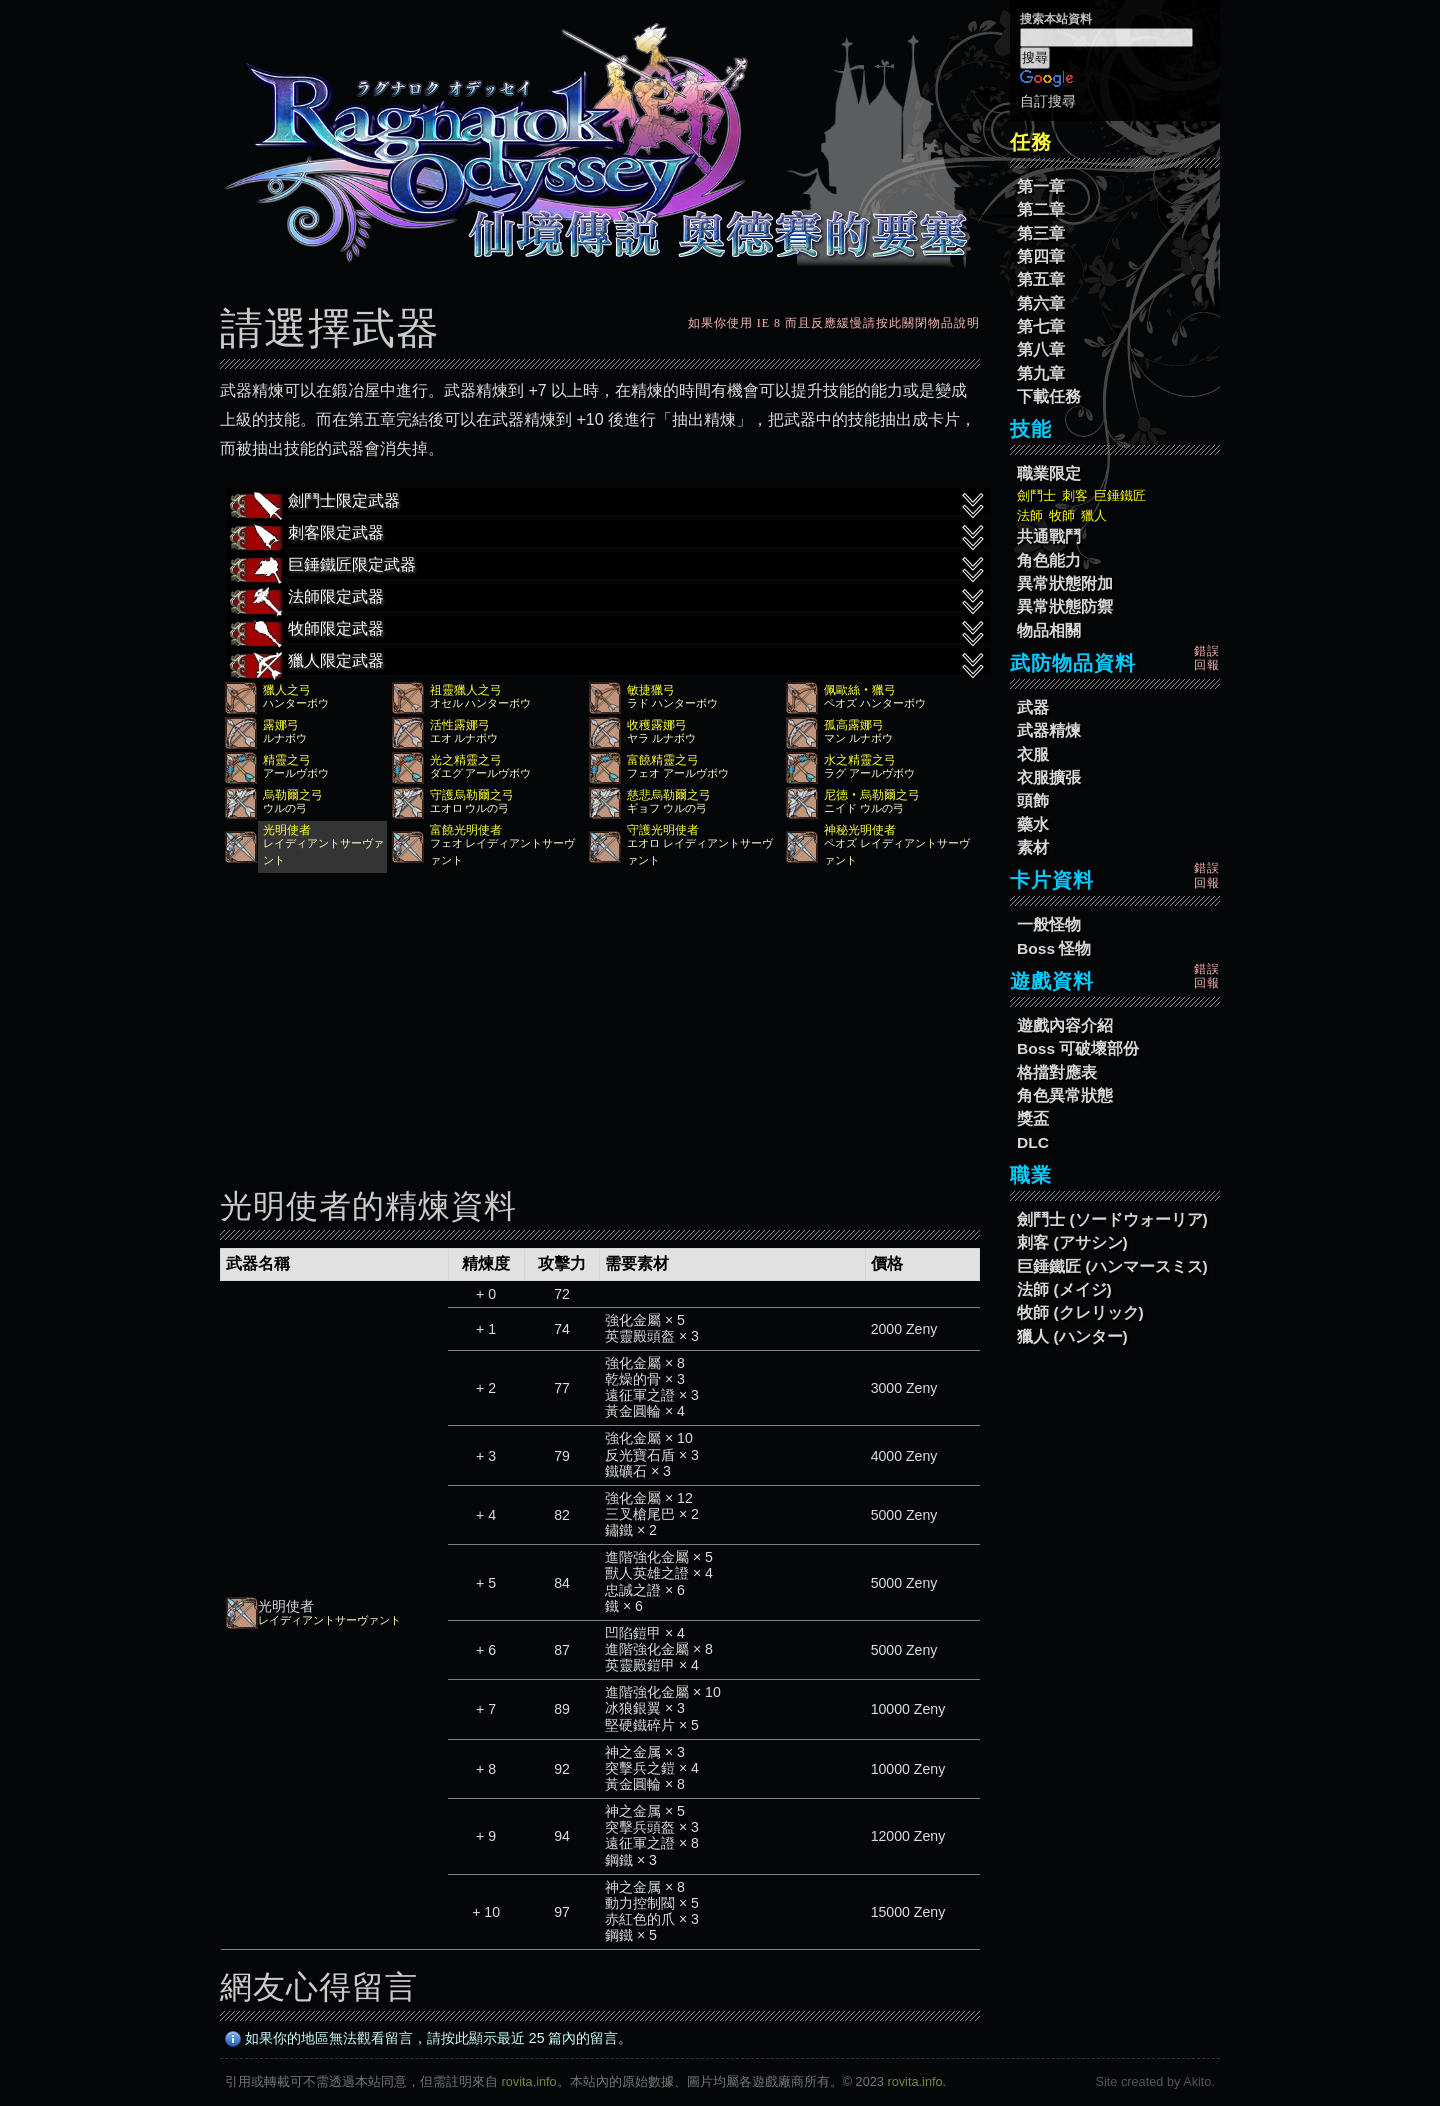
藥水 (1033, 824)
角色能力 (1049, 560)
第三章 (1041, 233)
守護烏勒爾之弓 (472, 795)
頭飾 (1033, 800)
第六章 (1041, 303)
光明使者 (287, 830)
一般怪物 (1049, 924)
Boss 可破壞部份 (1078, 1048)
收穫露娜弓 (657, 725)
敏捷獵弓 (651, 690)
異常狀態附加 (1065, 583)
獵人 (1094, 515)
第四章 (1041, 256)
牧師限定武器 (608, 631)
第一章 (1041, 186)
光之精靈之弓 (466, 760)
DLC (1033, 1142)
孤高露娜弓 (854, 725)
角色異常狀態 (1065, 1095)
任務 (1031, 142)
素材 (1033, 847)
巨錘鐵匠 (1120, 495)
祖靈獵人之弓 (466, 690)
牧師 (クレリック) (1080, 1312)
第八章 (1041, 349)
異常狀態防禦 (1065, 606)
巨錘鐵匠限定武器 (608, 567)
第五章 (1041, 279)
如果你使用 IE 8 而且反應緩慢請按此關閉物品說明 (834, 323)
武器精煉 (1049, 730)
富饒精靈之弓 (663, 760)
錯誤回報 (1207, 658)
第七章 (1041, 326)
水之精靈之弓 (860, 760)
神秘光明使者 (860, 830)
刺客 (1075, 495)
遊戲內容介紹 (1065, 1025)
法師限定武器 (608, 599)
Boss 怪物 (1054, 948)
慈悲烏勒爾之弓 (669, 795)
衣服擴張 (1049, 777)
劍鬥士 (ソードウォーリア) (1112, 1219)
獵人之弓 (287, 690)
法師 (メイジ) (1064, 1289)
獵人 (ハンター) (1072, 1336)
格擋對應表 (1057, 1072)
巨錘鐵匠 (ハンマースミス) (1112, 1266)
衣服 (1033, 754)
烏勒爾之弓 (293, 795)
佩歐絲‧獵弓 (860, 690)
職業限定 (1049, 473)
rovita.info (529, 2081)
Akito (1197, 2081)
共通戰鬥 (1049, 536)
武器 (1033, 707)
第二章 (1041, 209)
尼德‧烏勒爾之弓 (872, 795)
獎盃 (1033, 1118)
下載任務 (1049, 396)
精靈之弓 (287, 760)
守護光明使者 (663, 830)
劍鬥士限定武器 (608, 503)
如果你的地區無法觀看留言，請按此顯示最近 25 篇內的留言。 (429, 2038)
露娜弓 (281, 725)
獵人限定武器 (608, 663)
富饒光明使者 (466, 830)
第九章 (1041, 373)
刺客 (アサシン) (1072, 1242)
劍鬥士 (1036, 495)
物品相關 (1049, 630)
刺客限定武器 (608, 535)
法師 (1030, 515)
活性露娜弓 (460, 725)
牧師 (1062, 515)
